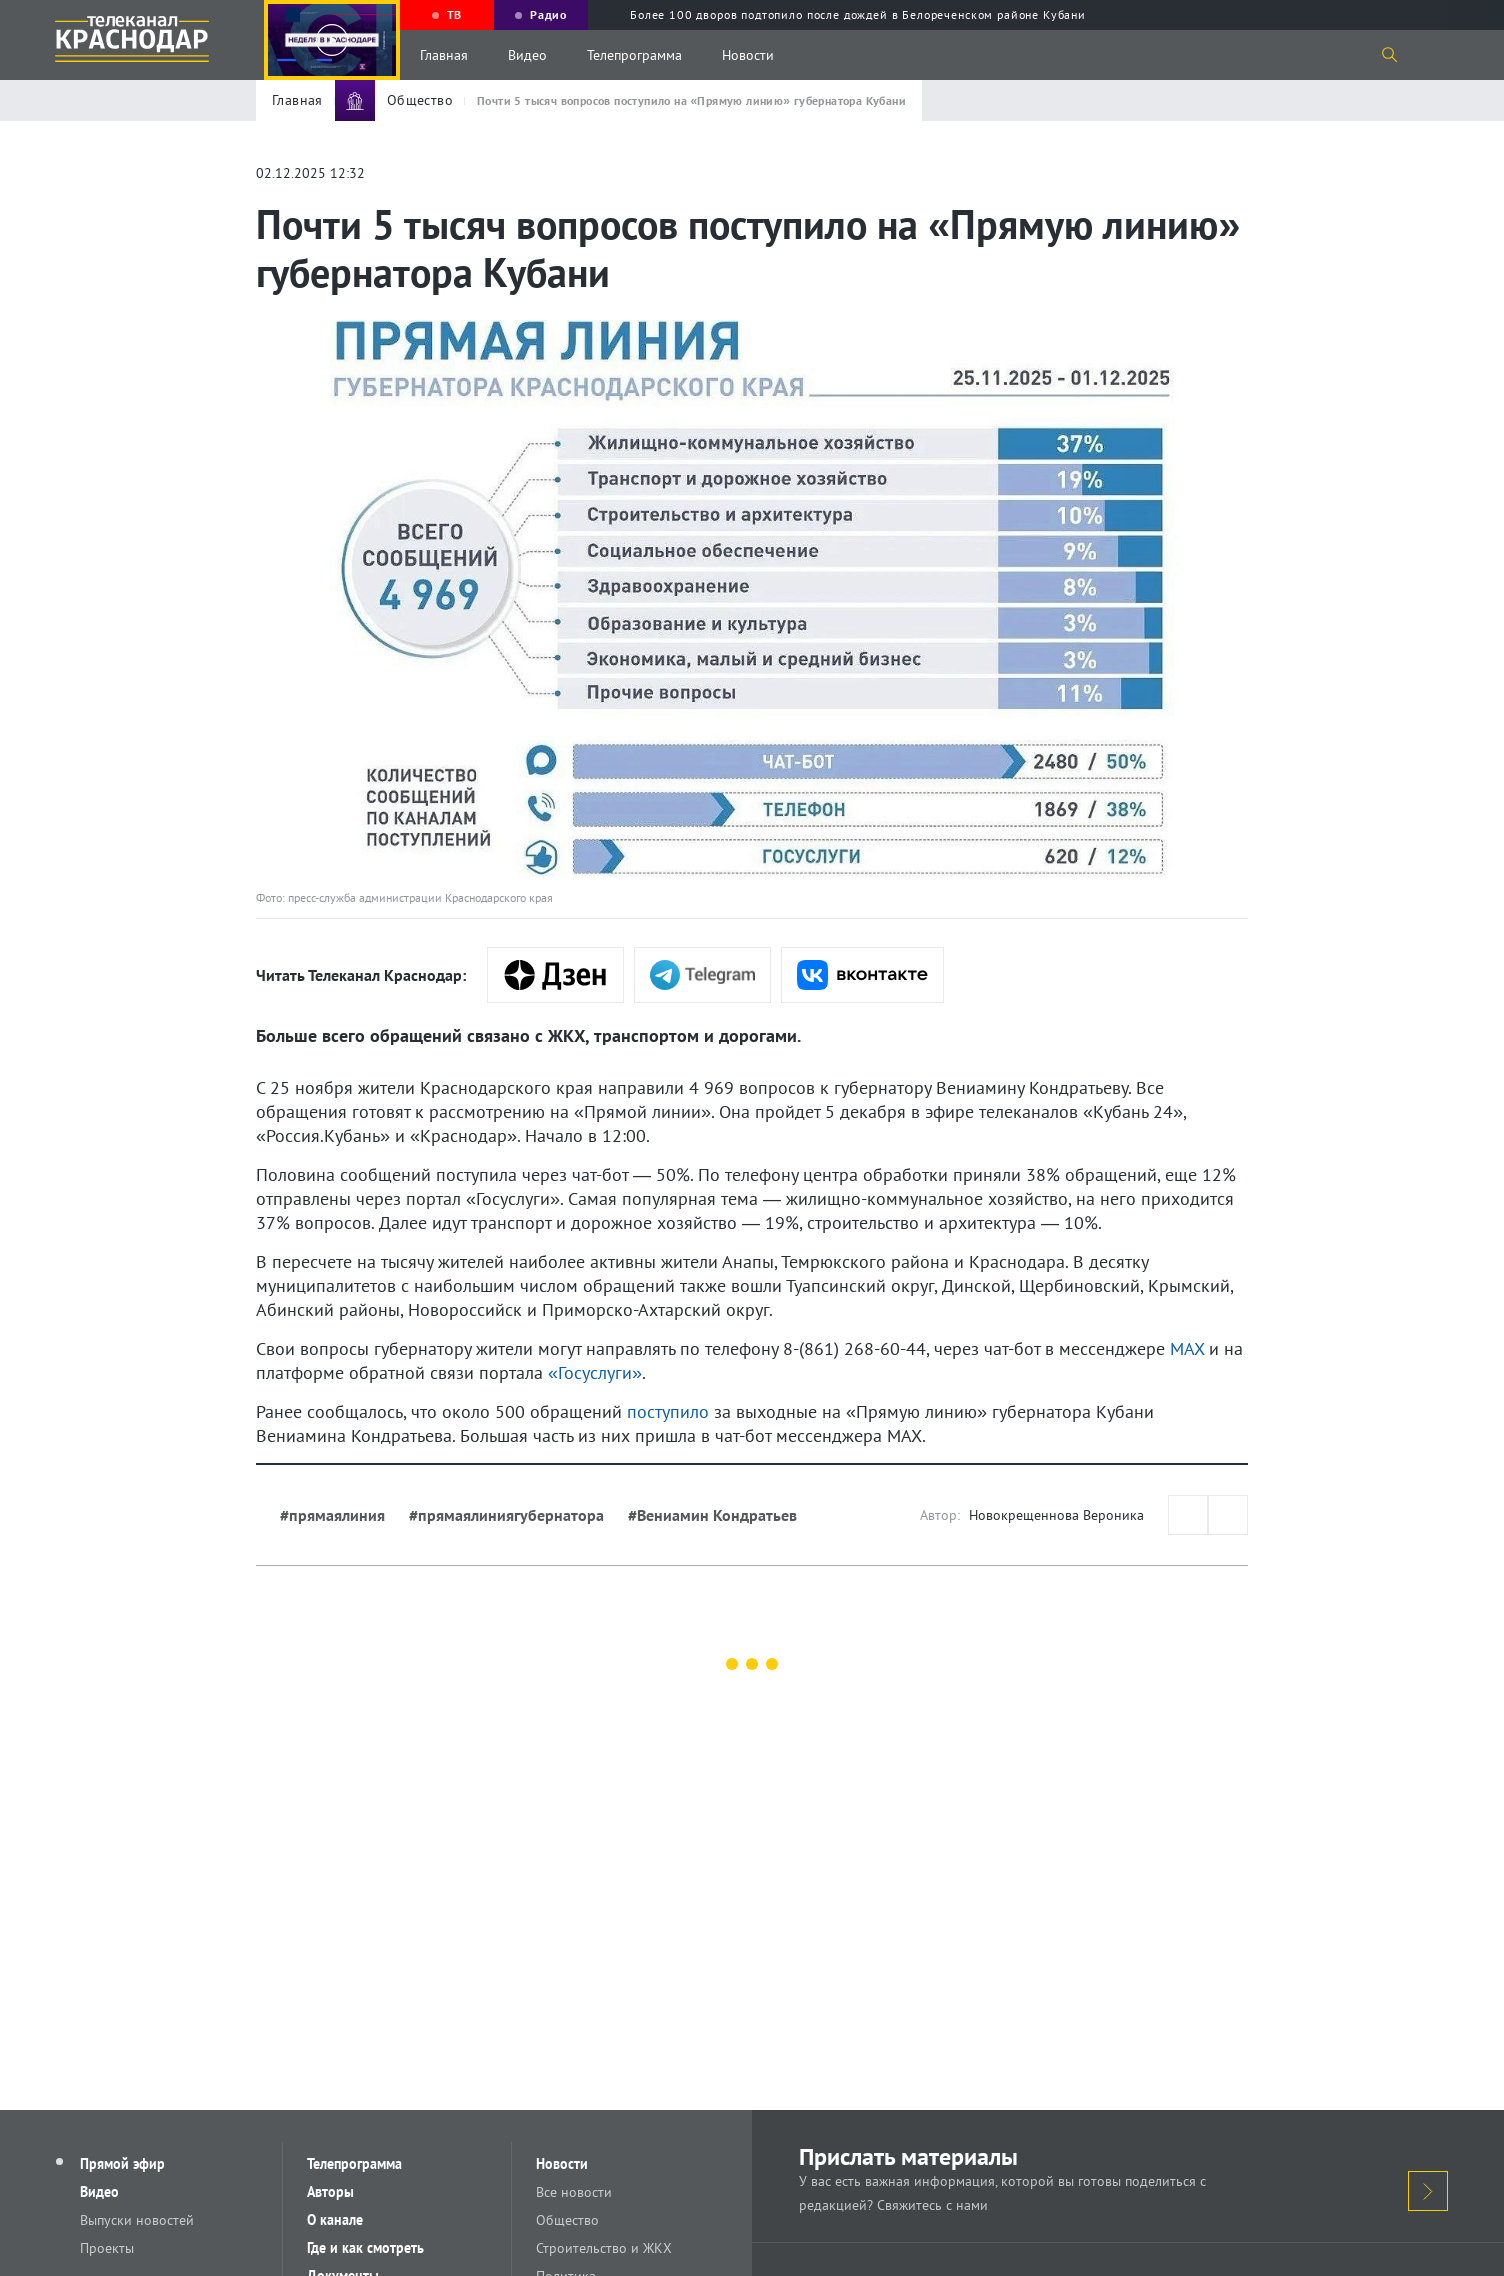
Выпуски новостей (137, 2220)
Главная (444, 55)
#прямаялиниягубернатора (506, 1515)
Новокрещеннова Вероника (1056, 1515)
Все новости (574, 2192)
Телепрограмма (634, 55)
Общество (567, 2220)
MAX (1187, 1348)
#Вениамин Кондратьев (712, 1515)
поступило (668, 1411)
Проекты (107, 2248)
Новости (748, 55)
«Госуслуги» (595, 1372)
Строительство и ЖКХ (604, 2248)
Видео (527, 55)
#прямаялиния (332, 1515)
